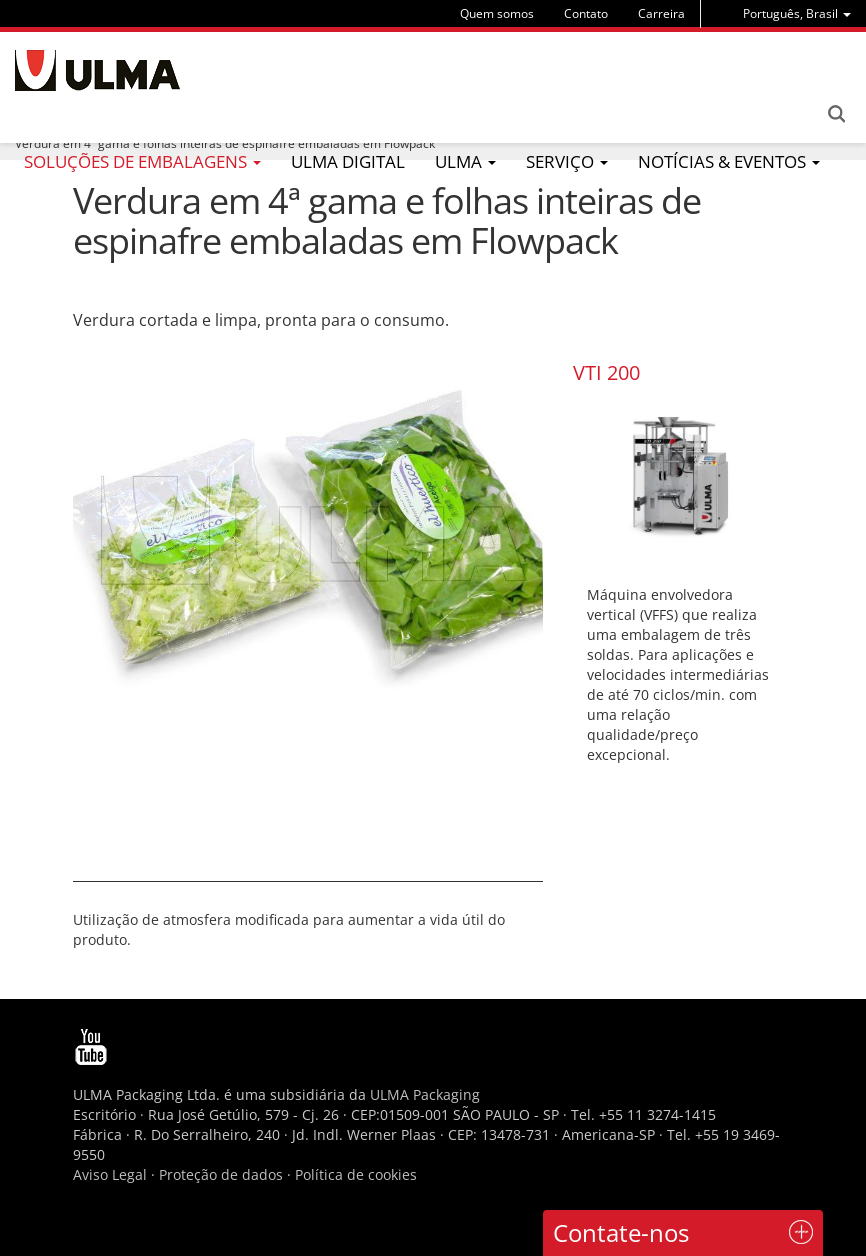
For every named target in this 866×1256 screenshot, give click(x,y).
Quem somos (497, 13)
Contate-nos (621, 1232)
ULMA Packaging (425, 1094)
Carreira (661, 13)
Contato (586, 13)
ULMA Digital (348, 161)
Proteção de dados (223, 1174)
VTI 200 (606, 372)
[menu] (797, 13)
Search (836, 114)
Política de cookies (356, 1174)
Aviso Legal (110, 1174)
